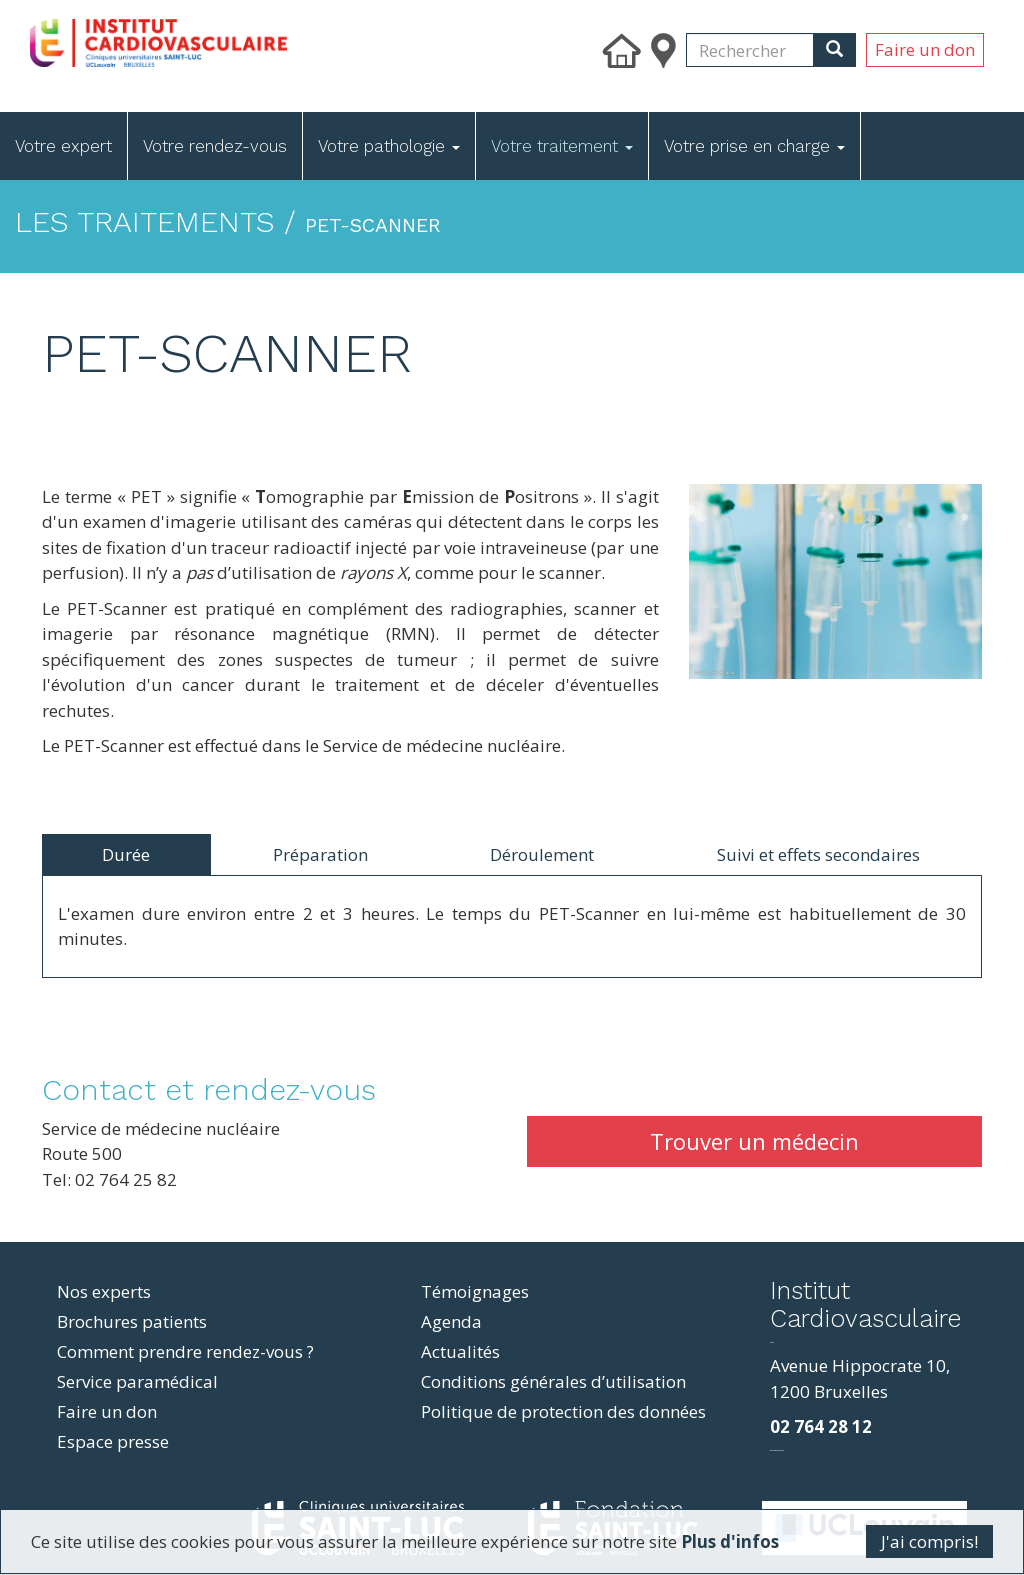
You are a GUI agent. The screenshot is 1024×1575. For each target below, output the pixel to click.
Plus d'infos (728, 1542)
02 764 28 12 (821, 1426)
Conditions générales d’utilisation (553, 1381)
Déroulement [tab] (542, 854)
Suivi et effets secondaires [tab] (818, 854)
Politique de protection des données (563, 1411)
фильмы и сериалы (777, 1450)
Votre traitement (562, 146)
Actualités (460, 1351)
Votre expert (63, 146)
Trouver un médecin (754, 1141)
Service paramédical (137, 1381)
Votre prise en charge (754, 146)
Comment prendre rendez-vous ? (185, 1351)
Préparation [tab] (320, 854)
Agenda (451, 1321)
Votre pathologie (389, 146)
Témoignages (475, 1291)
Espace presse (113, 1441)
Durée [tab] (126, 854)
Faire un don (925, 49)
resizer (771, 1342)
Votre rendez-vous (215, 146)
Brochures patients (132, 1321)
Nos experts (104, 1291)
